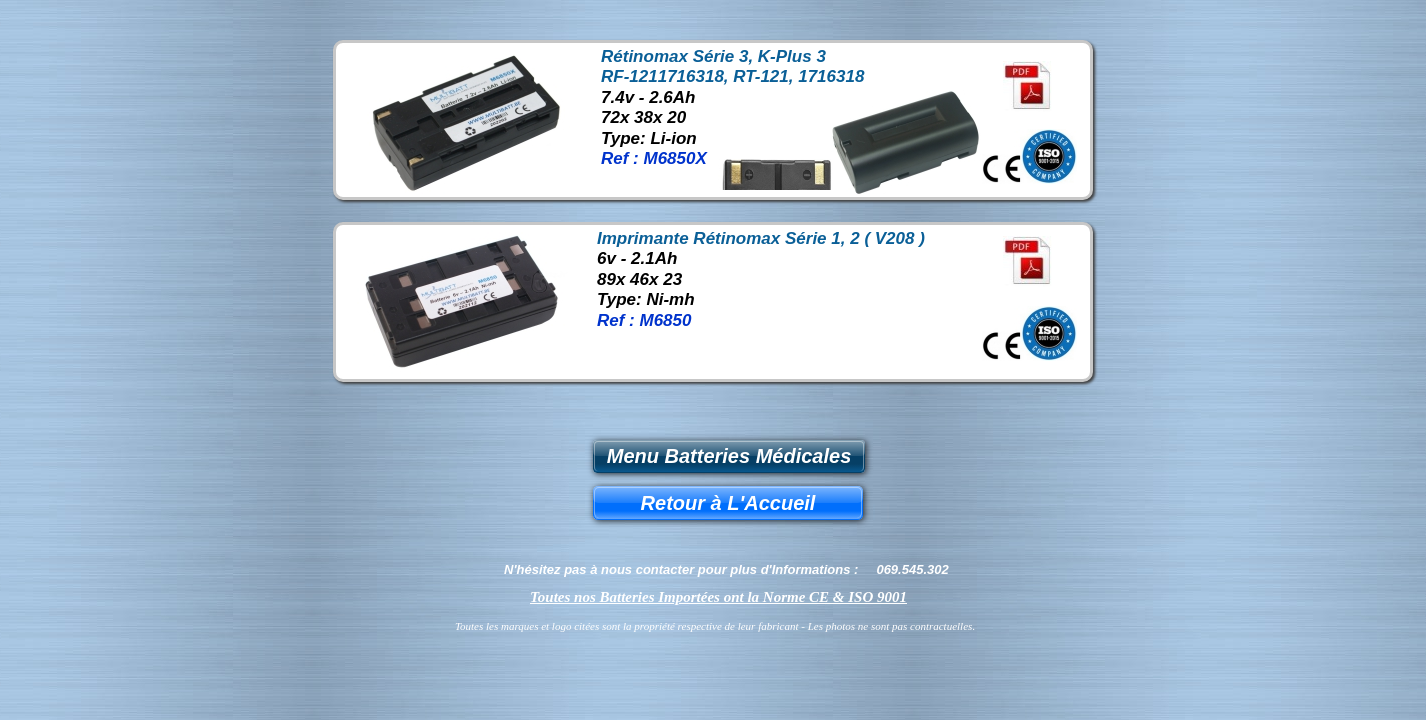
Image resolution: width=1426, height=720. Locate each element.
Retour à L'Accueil (728, 503)
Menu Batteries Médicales (729, 456)
